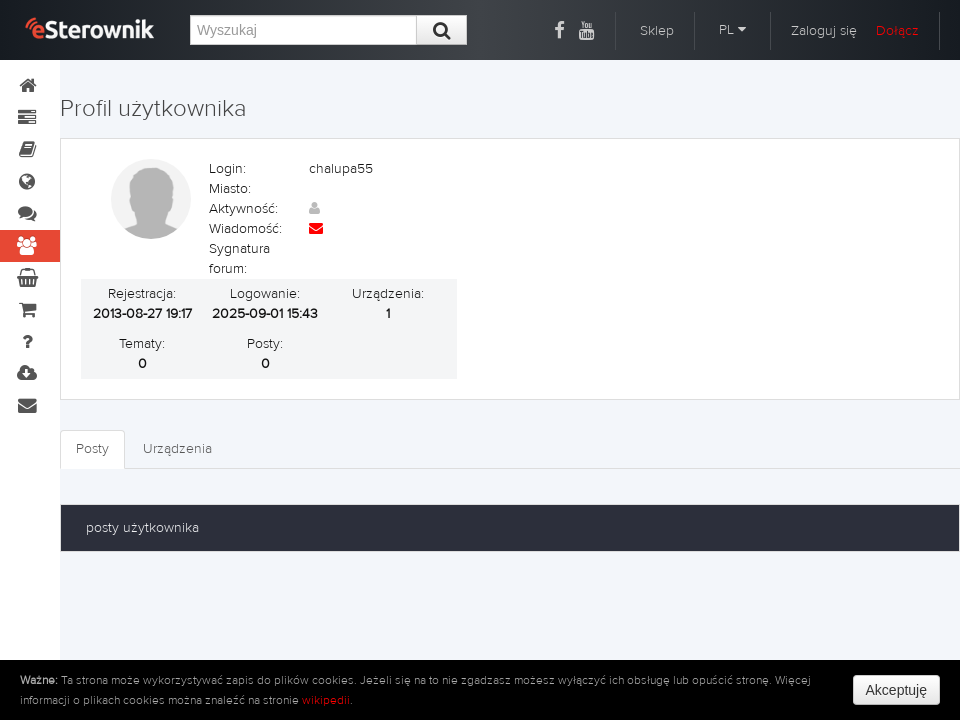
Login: (227, 169)
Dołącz (897, 31)
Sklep (657, 31)
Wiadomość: (245, 229)
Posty (92, 449)
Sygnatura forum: (239, 259)
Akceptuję (896, 690)
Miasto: (230, 189)
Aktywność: (243, 209)
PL (732, 30)
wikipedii (326, 700)
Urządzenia (177, 449)
